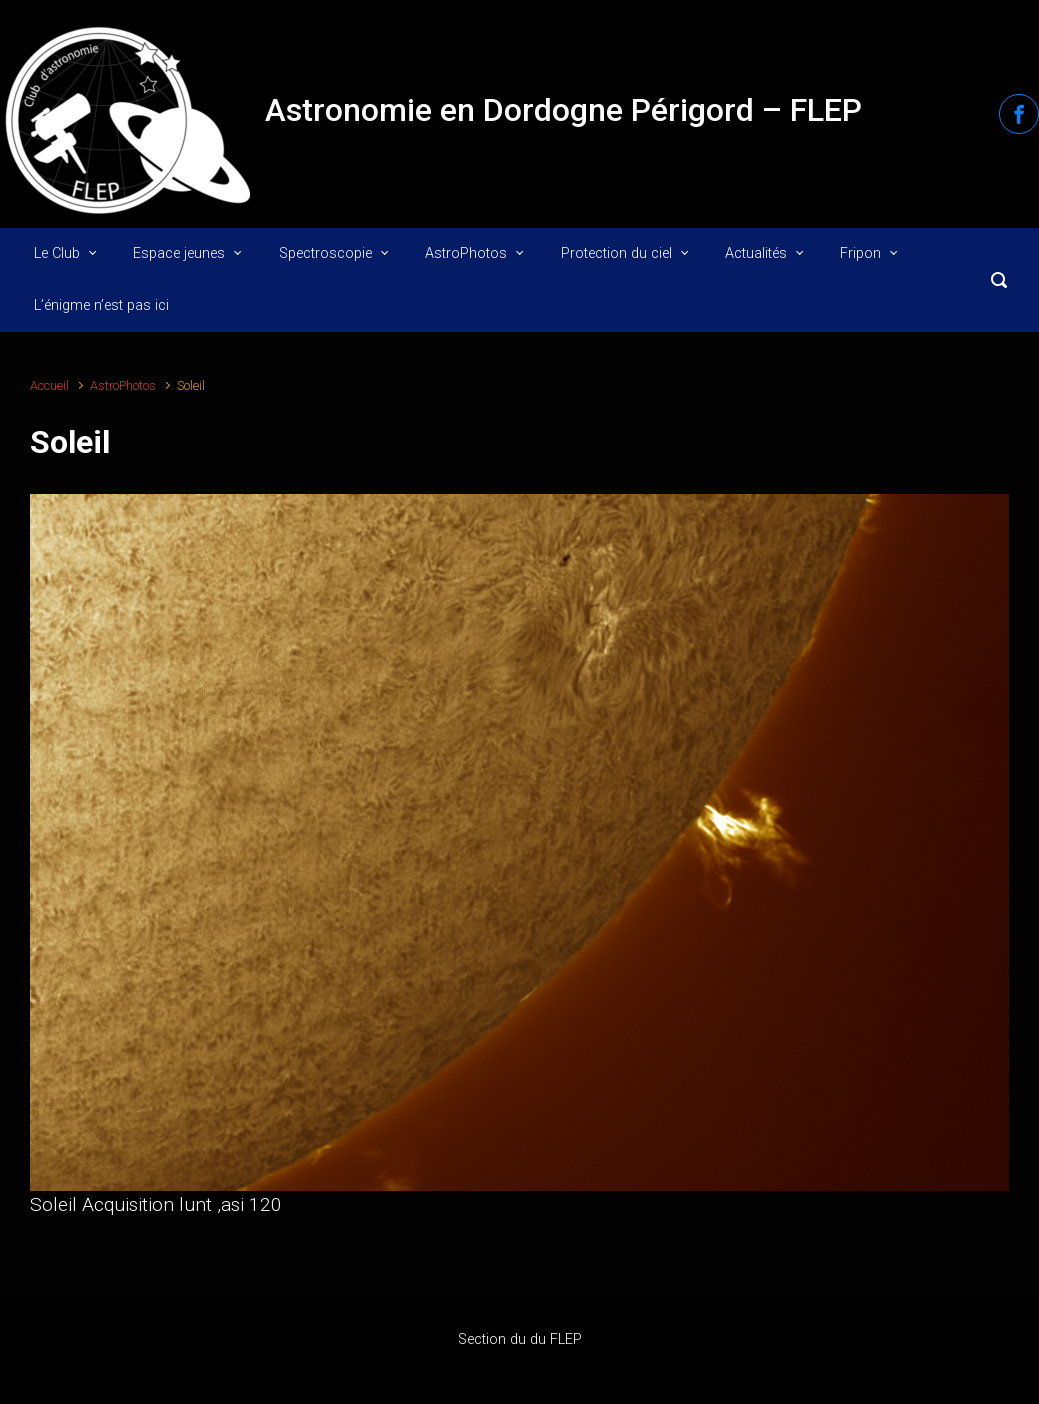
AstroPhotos (123, 385)
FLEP (566, 1339)
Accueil (49, 385)
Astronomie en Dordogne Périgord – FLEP (563, 110)
